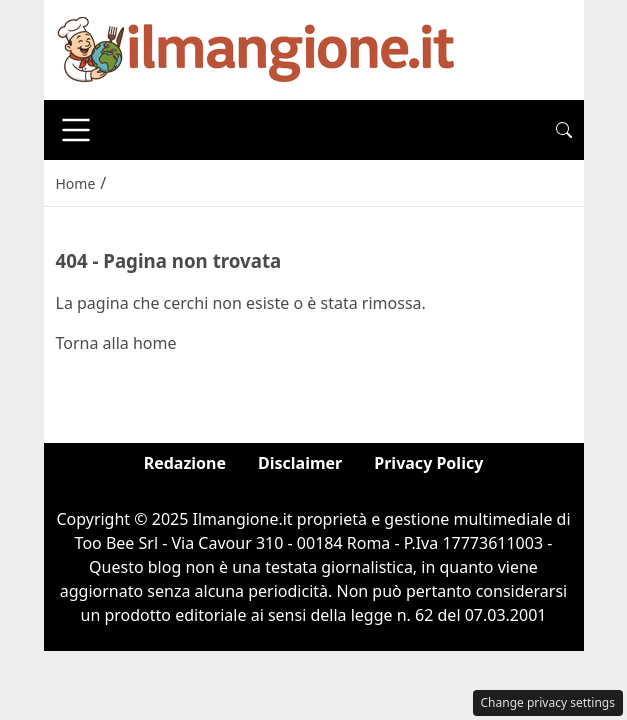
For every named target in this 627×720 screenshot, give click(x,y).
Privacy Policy (428, 463)
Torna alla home (116, 343)
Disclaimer (300, 463)
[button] (564, 130)
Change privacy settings (548, 702)
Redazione (185, 463)
